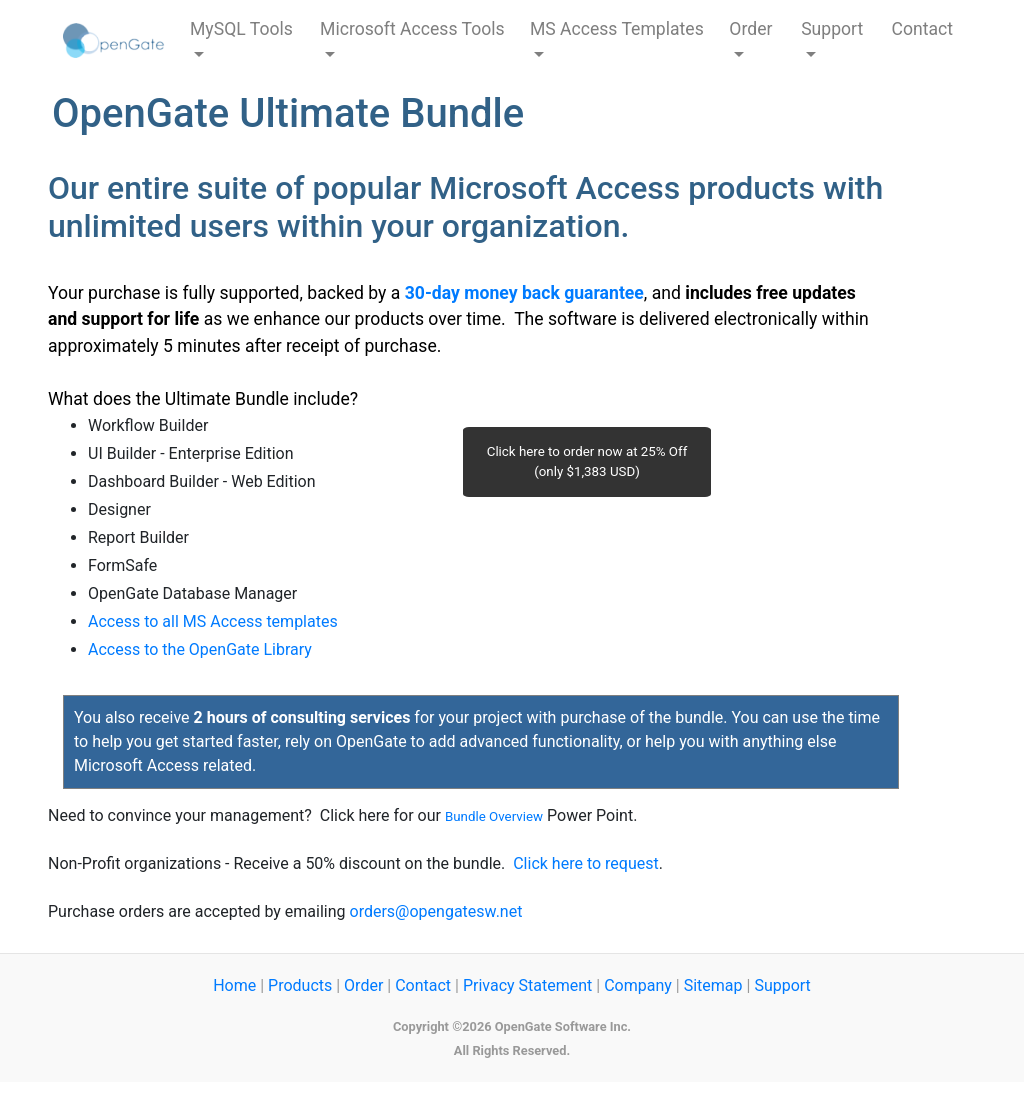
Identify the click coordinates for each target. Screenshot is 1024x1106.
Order (363, 985)
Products (300, 985)
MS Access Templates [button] (617, 29)
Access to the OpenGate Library (200, 649)
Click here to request (586, 863)
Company (638, 985)
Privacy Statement (527, 985)
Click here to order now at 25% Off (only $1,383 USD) (587, 461)
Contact (923, 29)
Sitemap (713, 985)
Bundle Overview (494, 816)
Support (782, 985)
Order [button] (750, 29)
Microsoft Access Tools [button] (412, 29)
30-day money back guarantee (524, 293)
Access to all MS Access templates (213, 621)
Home (234, 985)
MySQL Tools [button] (241, 29)
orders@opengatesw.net (436, 911)
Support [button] (832, 29)
